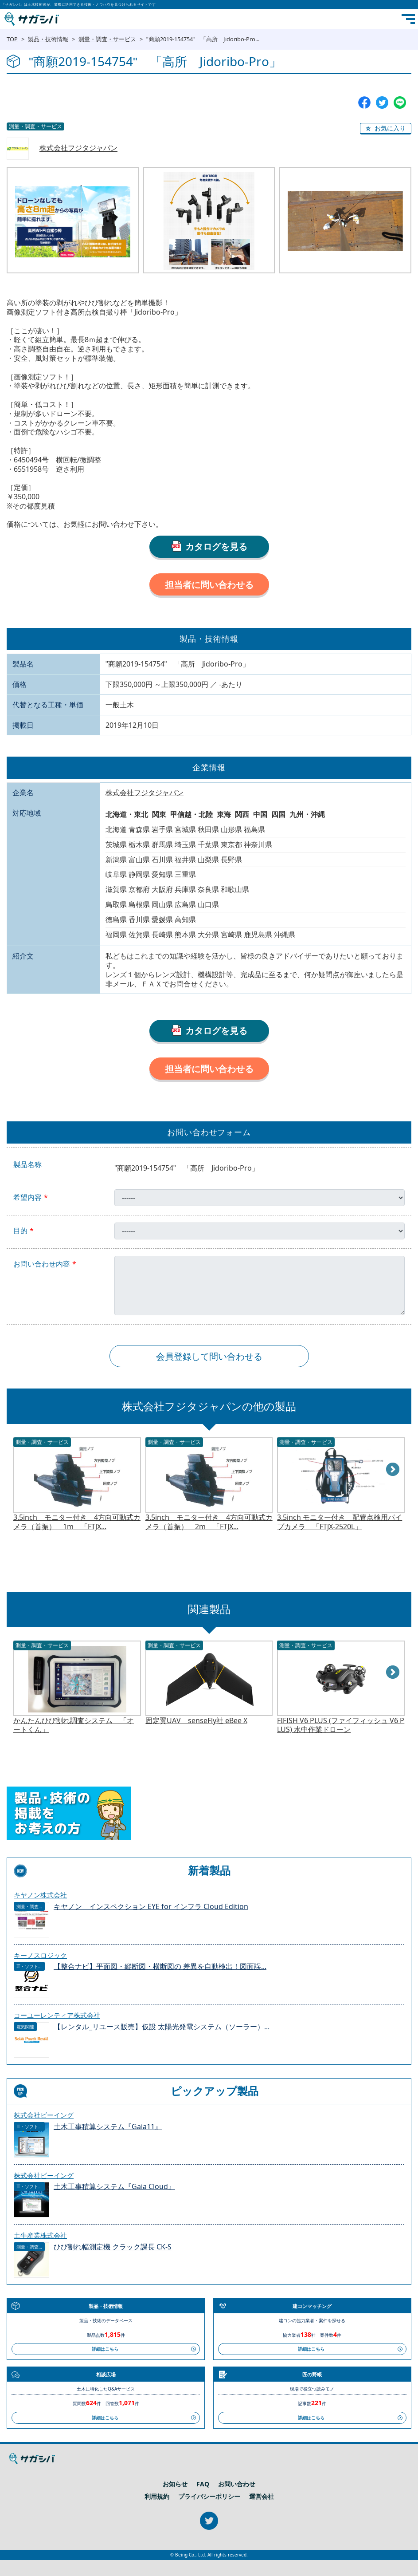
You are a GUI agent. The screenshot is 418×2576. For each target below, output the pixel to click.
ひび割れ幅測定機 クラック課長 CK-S (113, 2247)
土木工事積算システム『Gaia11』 (108, 2126)
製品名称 (27, 1164)
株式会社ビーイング (44, 2115)
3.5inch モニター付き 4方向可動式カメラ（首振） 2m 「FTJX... (209, 1522)
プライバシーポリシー (209, 2497)
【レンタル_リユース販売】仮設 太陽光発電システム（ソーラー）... (162, 2027)
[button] (385, 128)
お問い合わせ (236, 2484)
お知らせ (175, 2484)
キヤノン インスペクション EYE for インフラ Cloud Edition (151, 1906)
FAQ (202, 2484)
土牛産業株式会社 (40, 2235)
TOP (12, 39)
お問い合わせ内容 (41, 1264)
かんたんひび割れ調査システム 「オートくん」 (73, 1725)
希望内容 (27, 1197)
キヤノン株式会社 (40, 1894)
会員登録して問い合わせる (209, 1356)
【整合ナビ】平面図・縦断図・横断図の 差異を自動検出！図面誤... (160, 1966)
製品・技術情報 (48, 39)
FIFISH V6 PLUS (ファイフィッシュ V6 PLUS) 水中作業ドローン (340, 1725)
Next (393, 1470)
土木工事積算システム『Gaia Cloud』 (114, 2186)
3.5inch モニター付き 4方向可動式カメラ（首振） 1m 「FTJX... (77, 1522)
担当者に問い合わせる (209, 585)
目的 (20, 1230)
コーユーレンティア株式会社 (57, 2015)
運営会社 (261, 2497)
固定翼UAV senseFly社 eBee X (196, 1720)
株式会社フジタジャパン (78, 148)
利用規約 (157, 2497)
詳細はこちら (105, 2349)
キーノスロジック (40, 1955)
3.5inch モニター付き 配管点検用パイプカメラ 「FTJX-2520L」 (339, 1522)
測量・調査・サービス (107, 39)
